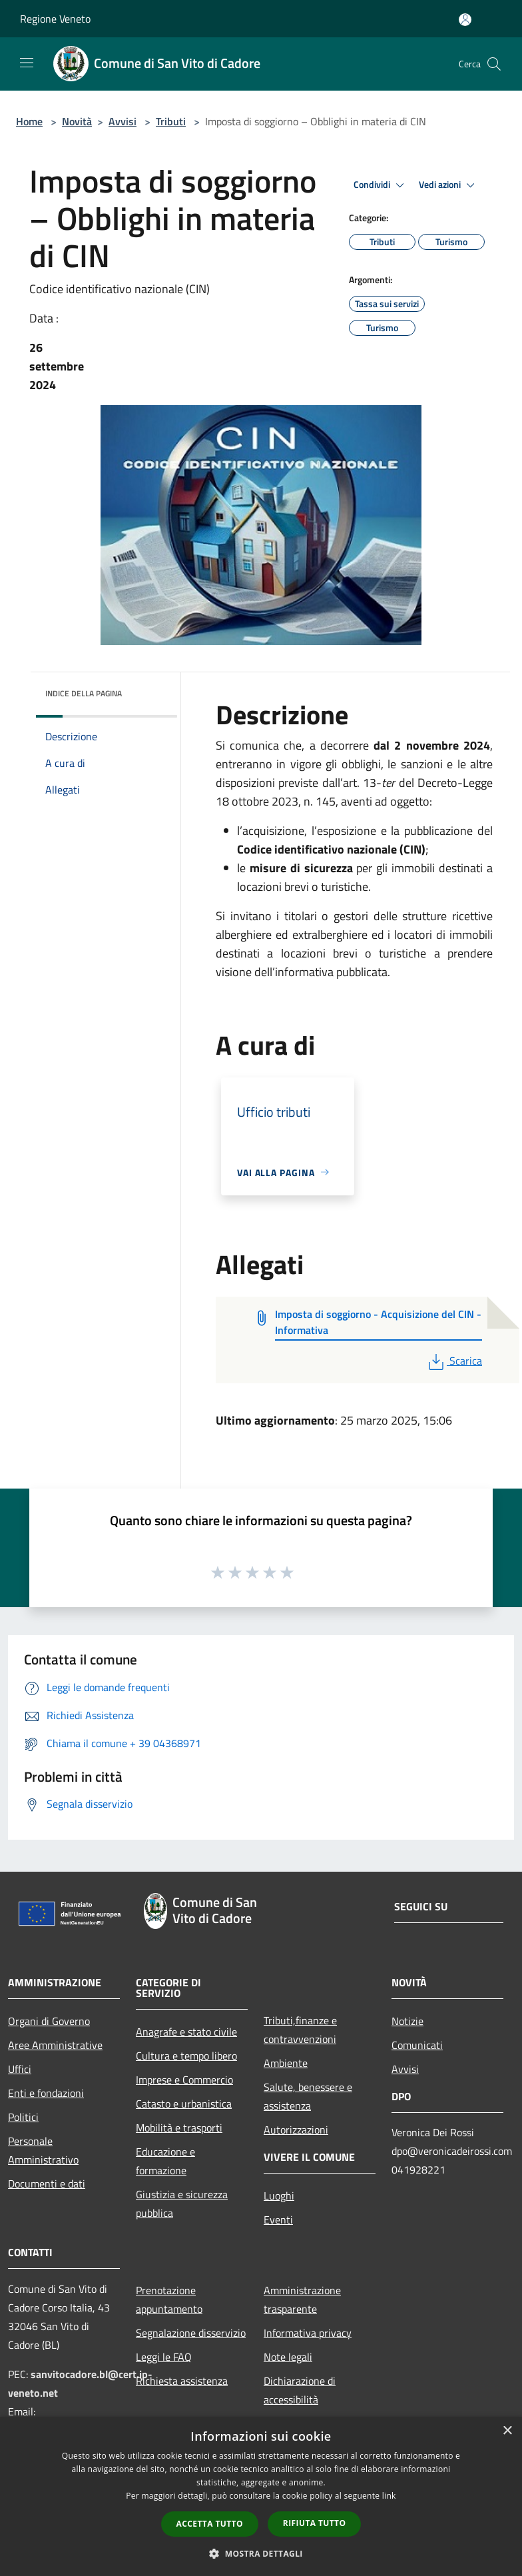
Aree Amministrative (55, 2045)
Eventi (278, 2220)
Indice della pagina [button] (83, 693)
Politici (23, 2117)
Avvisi (122, 121)
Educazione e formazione (165, 2161)
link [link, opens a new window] (389, 2495)
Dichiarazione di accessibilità (300, 2390)
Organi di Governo (49, 2021)
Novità (77, 121)
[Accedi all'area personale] (465, 19)
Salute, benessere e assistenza (308, 2096)
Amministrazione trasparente (302, 2299)
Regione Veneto (55, 19)
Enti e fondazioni (46, 2093)
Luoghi (279, 2196)
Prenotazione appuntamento (169, 2299)
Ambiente (286, 2063)
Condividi (381, 185)
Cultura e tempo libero (186, 2056)
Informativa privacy (308, 2333)
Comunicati (417, 2045)
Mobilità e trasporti (179, 2128)
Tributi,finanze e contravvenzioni (300, 2029)
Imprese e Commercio (184, 2080)
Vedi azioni (449, 185)
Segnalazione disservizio (191, 2333)
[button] (261, 2553)
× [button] (507, 2431)
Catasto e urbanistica (184, 2104)
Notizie (407, 2021)
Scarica (453, 1361)
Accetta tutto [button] (209, 2523)
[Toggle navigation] (27, 63)
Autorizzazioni (296, 2130)
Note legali (288, 2357)
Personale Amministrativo (43, 2150)
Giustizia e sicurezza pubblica (182, 2203)
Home (29, 121)
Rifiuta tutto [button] (314, 2523)
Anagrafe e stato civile (186, 2032)
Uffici (19, 2069)
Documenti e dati (46, 2184)
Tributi (171, 121)
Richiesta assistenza (182, 2381)
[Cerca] (494, 64)
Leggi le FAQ (164, 2357)
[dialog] (261, 2496)
